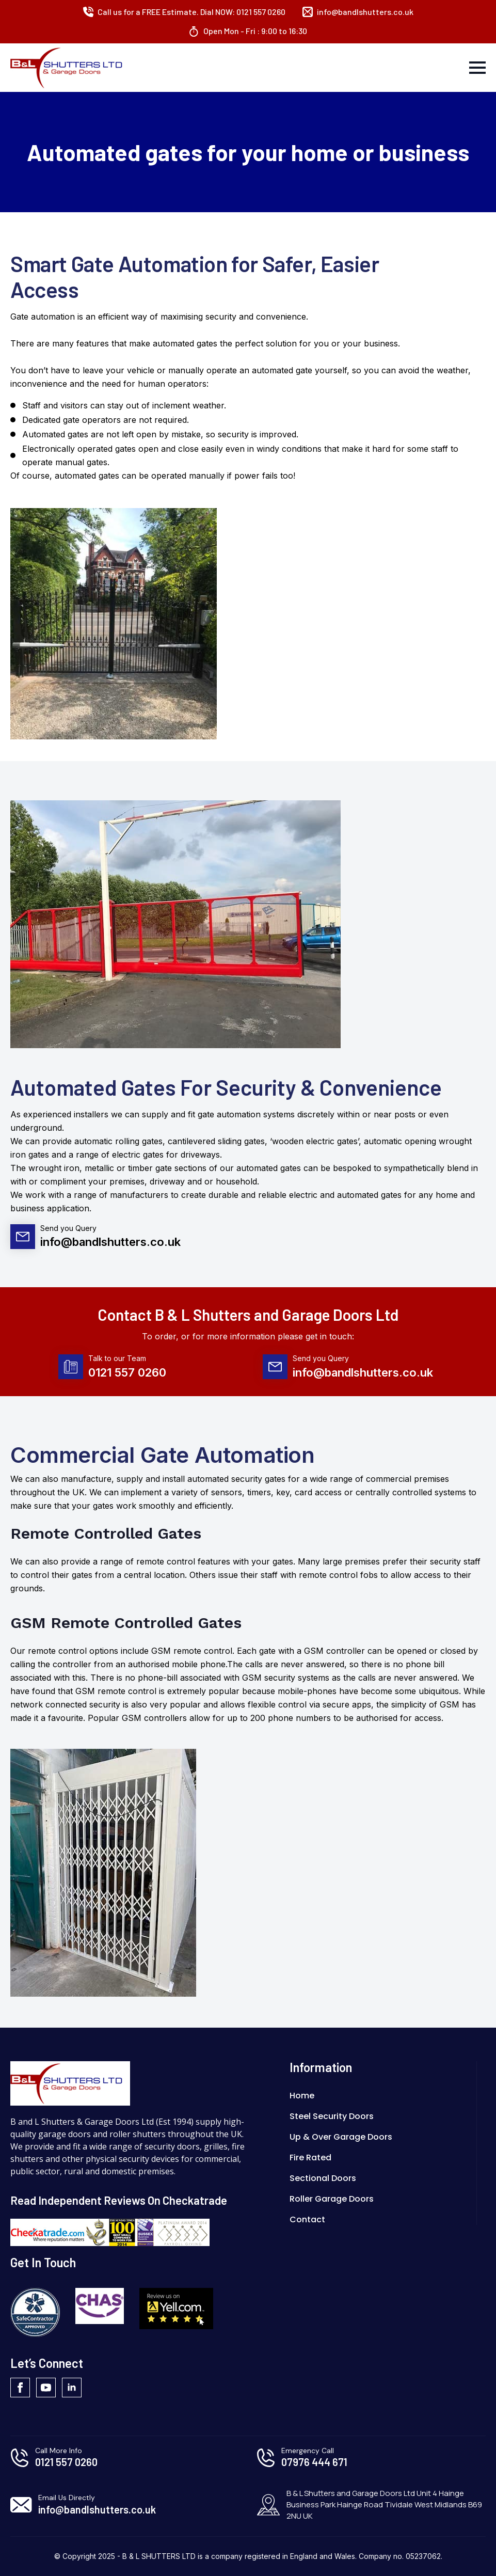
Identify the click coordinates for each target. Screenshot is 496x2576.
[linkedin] (72, 2387)
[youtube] (46, 2387)
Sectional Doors (323, 2178)
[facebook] (20, 2387)
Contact (307, 2219)
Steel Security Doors (332, 2116)
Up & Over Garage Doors (341, 2137)
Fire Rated (310, 2157)
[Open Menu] (477, 67)
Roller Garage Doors (332, 2199)
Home (302, 2095)
